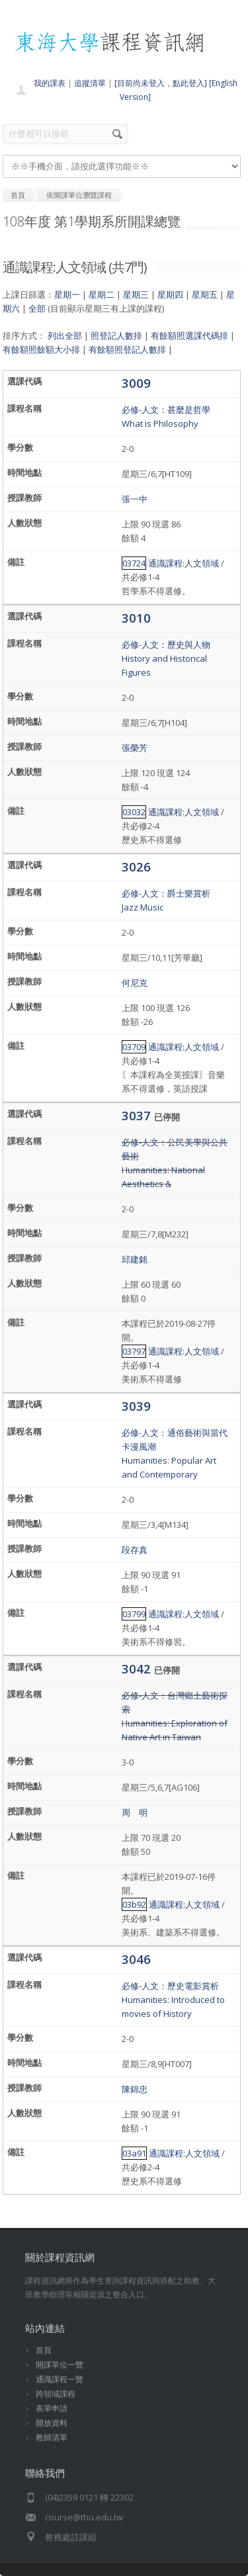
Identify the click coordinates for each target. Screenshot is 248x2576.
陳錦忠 (134, 2089)
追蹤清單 (90, 83)
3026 (136, 866)
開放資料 (51, 2422)
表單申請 (51, 2408)
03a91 (134, 2153)
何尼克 (134, 983)
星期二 (101, 294)
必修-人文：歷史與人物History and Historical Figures (166, 658)
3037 (138, 1115)
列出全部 (65, 335)
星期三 (136, 294)
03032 (133, 812)
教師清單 (51, 2437)
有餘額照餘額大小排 (41, 349)
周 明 (134, 1812)
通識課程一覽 (59, 2379)
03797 (133, 1351)
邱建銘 (134, 1259)
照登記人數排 (116, 335)
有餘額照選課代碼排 (189, 335)
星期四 (170, 294)
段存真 (134, 1550)
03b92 (134, 1904)
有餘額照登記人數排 (127, 349)
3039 (136, 1406)
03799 (133, 1614)
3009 (136, 383)
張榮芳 (134, 748)
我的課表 (49, 83)
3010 (136, 617)
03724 (133, 563)
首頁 (44, 2350)
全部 (37, 308)
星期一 (67, 294)
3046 (136, 1959)
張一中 (134, 499)
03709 (133, 1047)
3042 (138, 1668)
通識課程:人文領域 (183, 563)
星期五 (205, 294)
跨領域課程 (55, 2393)
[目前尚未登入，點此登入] (160, 83)
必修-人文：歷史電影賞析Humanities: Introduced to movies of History (173, 2000)
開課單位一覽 (59, 2364)
